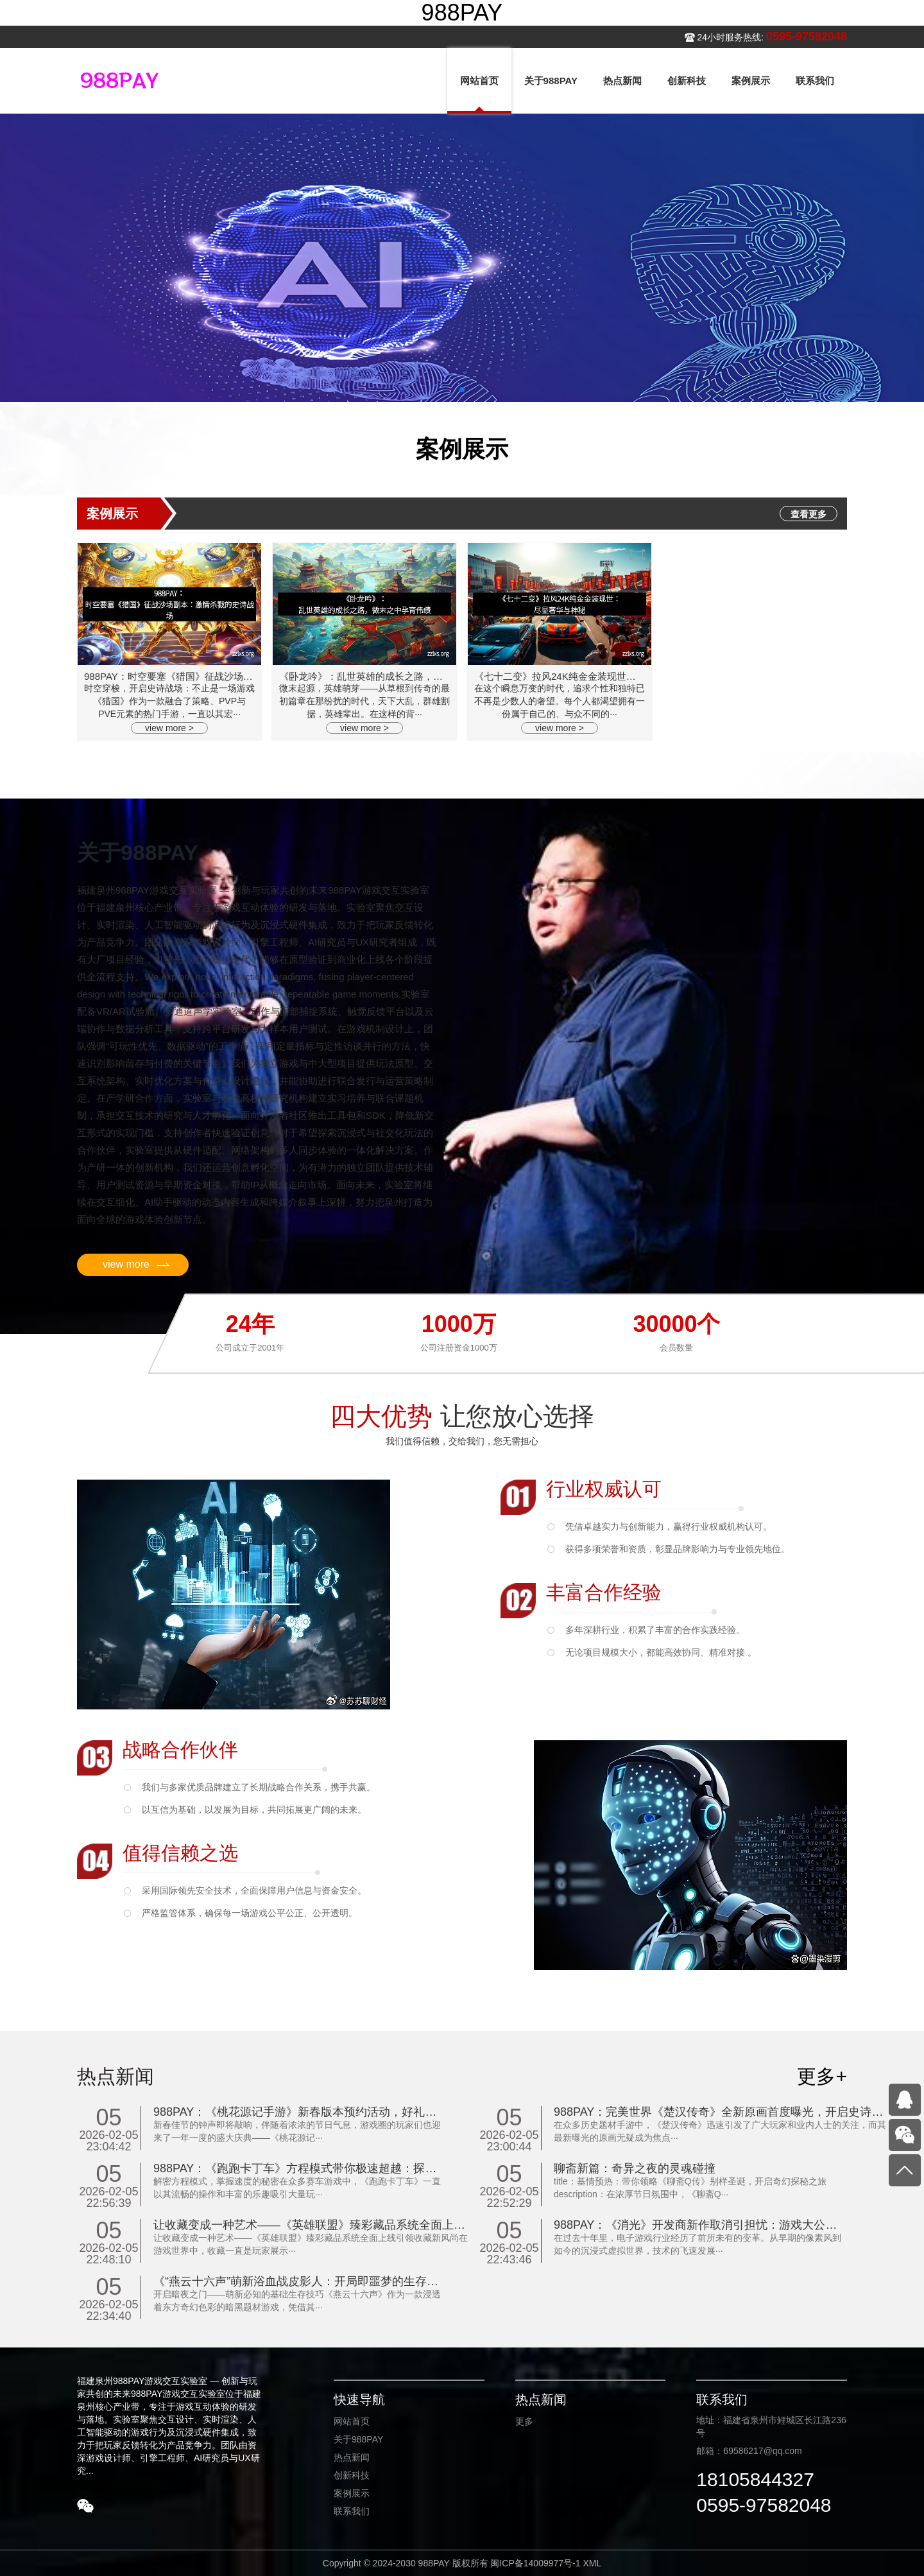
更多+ (822, 2076)
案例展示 (352, 2493)
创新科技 (352, 2475)
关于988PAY (358, 2439)
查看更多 (808, 514)
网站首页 (352, 2421)
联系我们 (352, 2511)
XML (592, 2563)
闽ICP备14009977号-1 (535, 2563)
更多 (524, 2421)
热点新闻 (352, 2457)
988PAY (462, 13)
